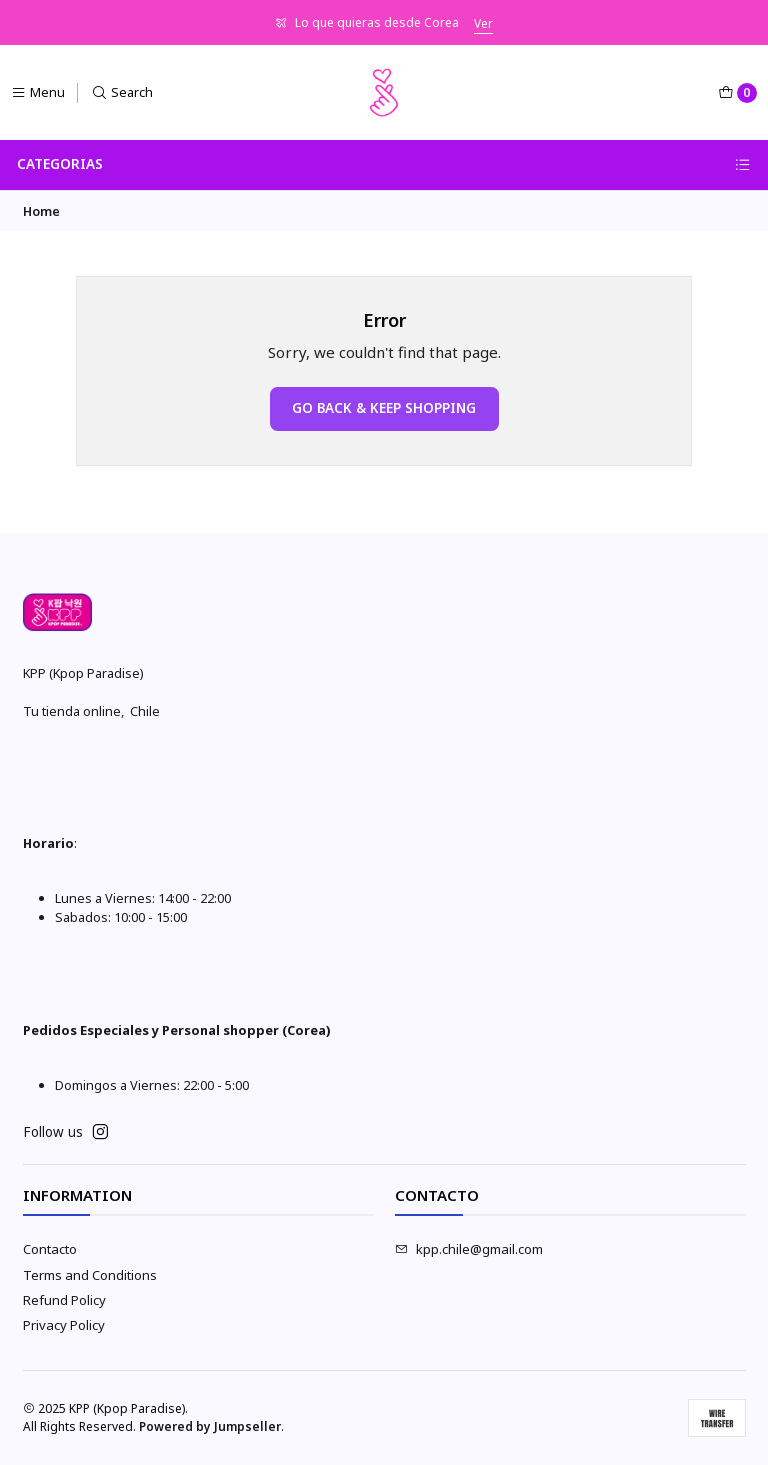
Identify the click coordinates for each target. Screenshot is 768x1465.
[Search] (122, 92)
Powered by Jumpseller (210, 1426)
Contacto (50, 1249)
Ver (483, 23)
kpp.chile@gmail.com (469, 1249)
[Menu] (38, 92)
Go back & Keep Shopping (384, 408)
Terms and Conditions (90, 1275)
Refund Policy (64, 1300)
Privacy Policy (64, 1325)
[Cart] (737, 93)
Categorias (384, 164)
